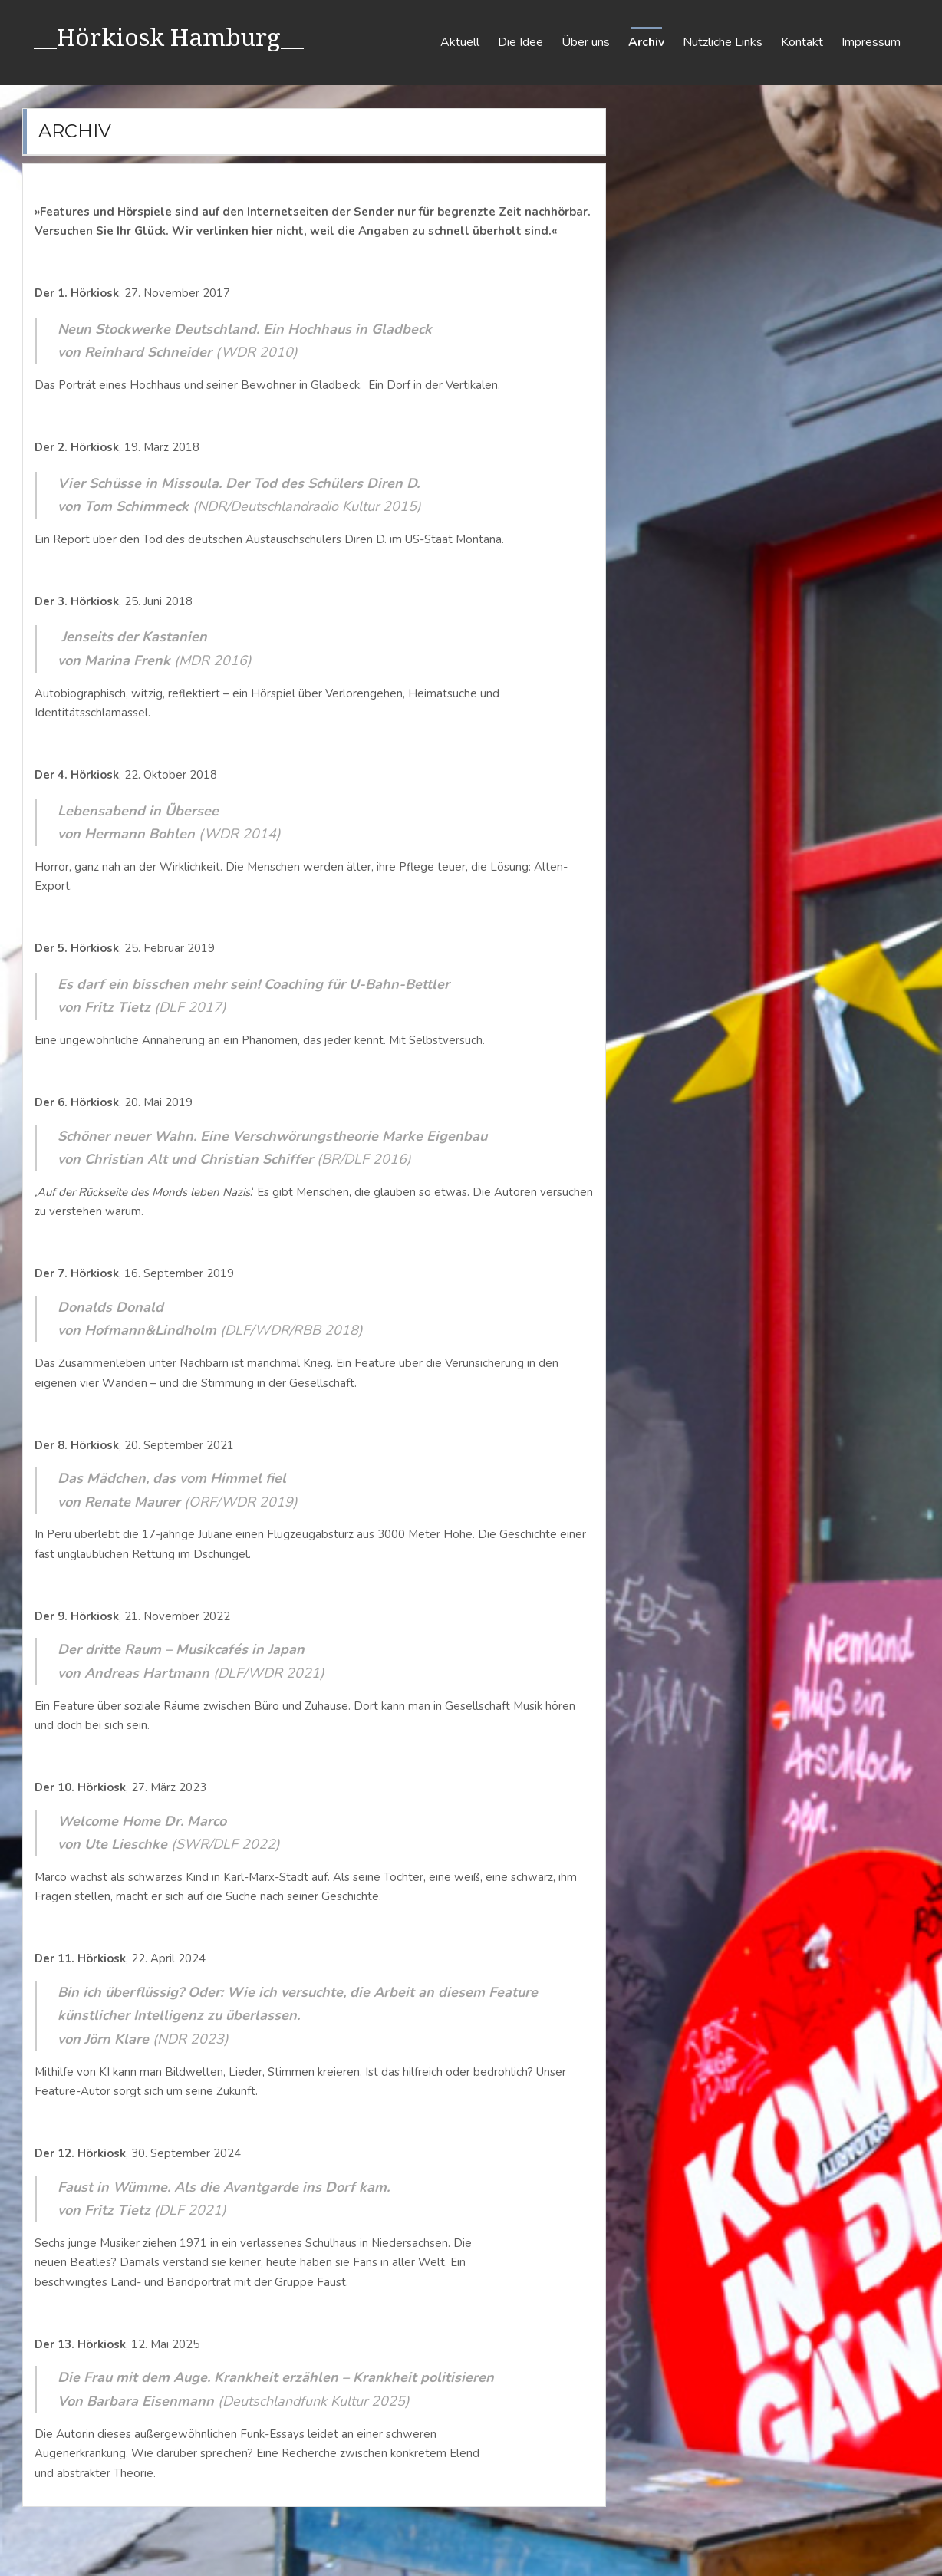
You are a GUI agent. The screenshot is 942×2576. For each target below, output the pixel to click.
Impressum (871, 42)
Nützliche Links (722, 42)
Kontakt (802, 42)
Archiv (646, 42)
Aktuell (459, 42)
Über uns (586, 42)
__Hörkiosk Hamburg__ (170, 36)
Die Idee (520, 42)
